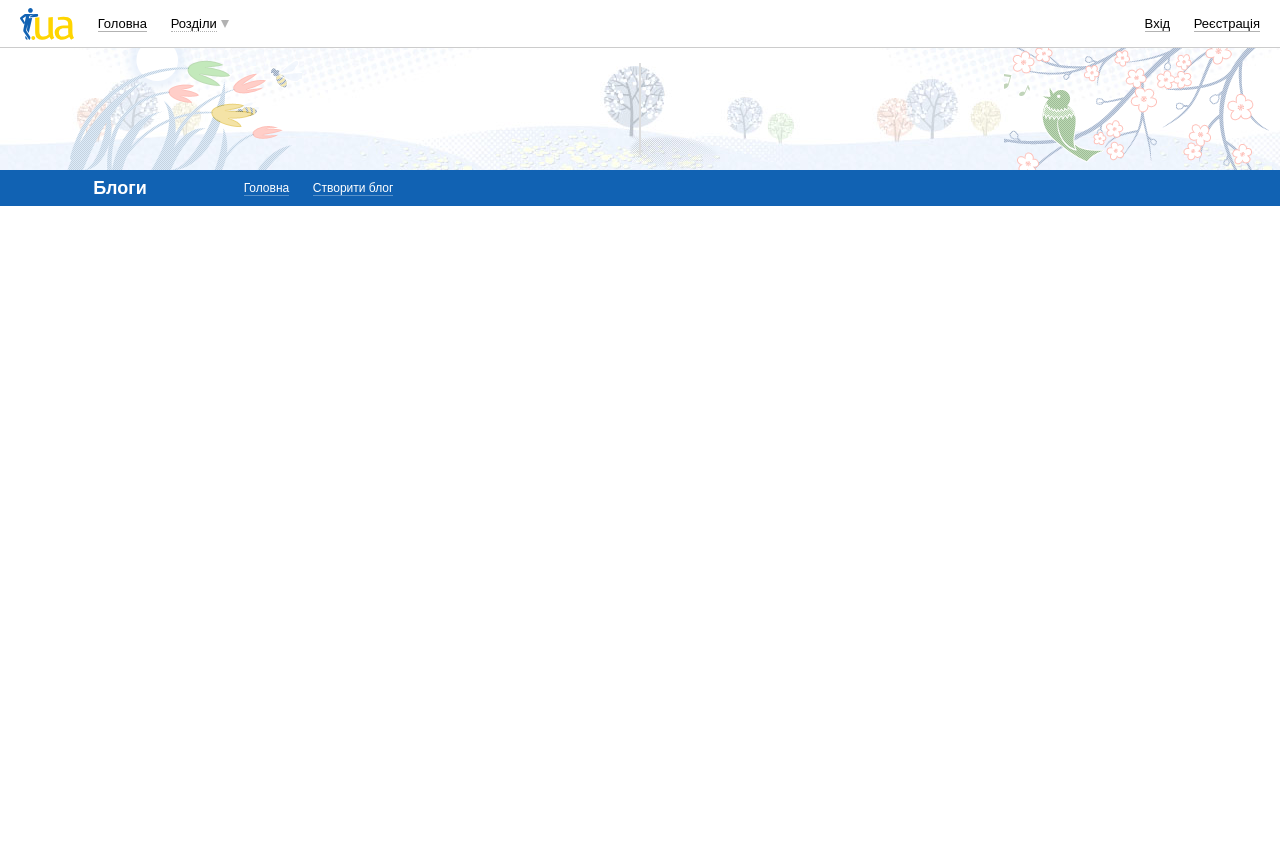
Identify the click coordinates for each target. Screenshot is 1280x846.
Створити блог (353, 188)
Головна (122, 23)
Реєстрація (1227, 23)
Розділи (194, 23)
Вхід (1158, 23)
